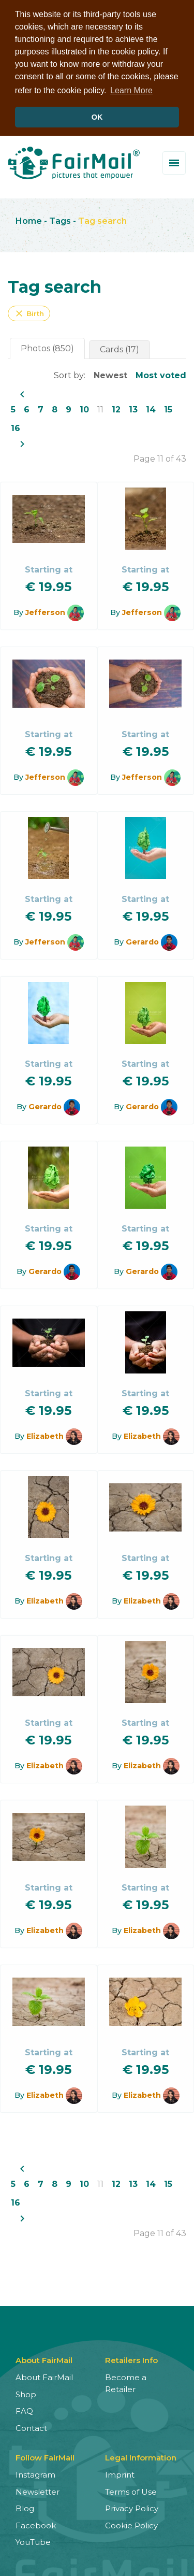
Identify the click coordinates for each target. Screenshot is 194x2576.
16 (15, 427)
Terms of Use (131, 2490)
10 (84, 408)
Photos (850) (47, 347)
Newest (110, 374)
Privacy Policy (131, 2507)
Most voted (161, 374)
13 (133, 408)
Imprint (120, 2473)
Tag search (102, 219)
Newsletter (37, 2490)
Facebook (36, 2523)
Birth (29, 312)
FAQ (24, 2409)
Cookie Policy (131, 2523)
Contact (31, 2426)
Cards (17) (119, 348)
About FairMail (44, 2376)
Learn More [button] (131, 90)
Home (29, 219)
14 (151, 408)
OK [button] (97, 117)
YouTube (33, 2540)
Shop (26, 2392)
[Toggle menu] (174, 161)
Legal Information (140, 2456)
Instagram (35, 2473)
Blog (25, 2507)
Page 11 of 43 (159, 457)
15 (168, 408)
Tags (60, 219)
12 (116, 408)
